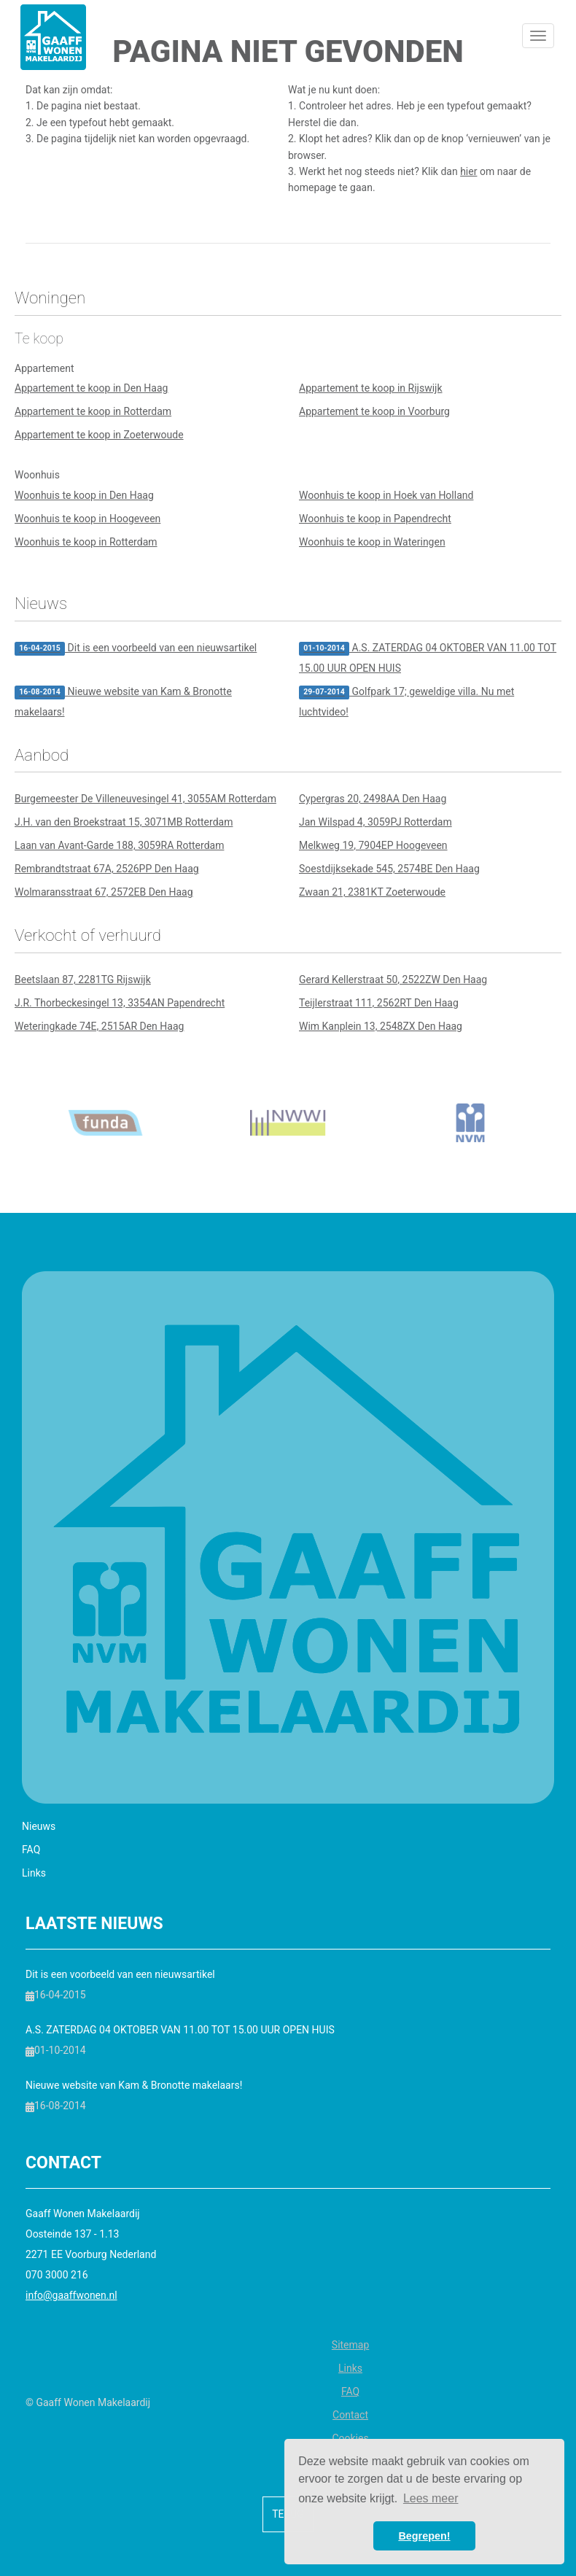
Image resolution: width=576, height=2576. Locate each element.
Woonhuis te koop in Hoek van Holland (386, 495)
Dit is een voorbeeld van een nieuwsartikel (136, 649)
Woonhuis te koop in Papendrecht (375, 518)
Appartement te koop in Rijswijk (371, 388)
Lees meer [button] (431, 2498)
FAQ (31, 1849)
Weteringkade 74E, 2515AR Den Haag (99, 1026)
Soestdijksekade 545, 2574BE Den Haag (389, 868)
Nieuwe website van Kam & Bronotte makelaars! (123, 702)
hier (468, 171)
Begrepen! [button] (424, 2536)
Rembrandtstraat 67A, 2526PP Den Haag (107, 868)
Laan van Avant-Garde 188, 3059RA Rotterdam (119, 845)
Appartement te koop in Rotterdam (93, 411)
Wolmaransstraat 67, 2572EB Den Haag (104, 892)
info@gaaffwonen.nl (71, 2295)
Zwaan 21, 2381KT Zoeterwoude (372, 892)
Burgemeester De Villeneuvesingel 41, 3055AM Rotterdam (145, 798)
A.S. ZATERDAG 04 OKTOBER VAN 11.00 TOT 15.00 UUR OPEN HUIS (427, 658)
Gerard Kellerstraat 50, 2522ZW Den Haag (393, 979)
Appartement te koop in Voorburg (374, 411)
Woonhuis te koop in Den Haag (84, 495)
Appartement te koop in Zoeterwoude (99, 435)
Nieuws (38, 1826)
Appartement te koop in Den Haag (91, 388)
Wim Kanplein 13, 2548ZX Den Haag (380, 1026)
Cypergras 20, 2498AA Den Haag (372, 798)
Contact (350, 2415)
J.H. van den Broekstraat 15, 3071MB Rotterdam (124, 822)
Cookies (350, 2438)
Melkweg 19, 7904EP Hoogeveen (373, 845)
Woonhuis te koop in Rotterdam (86, 542)
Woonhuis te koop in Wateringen (372, 542)
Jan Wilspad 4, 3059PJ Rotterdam (375, 822)
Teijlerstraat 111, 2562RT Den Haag (379, 1003)
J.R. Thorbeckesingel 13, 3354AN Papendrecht (120, 1003)
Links (34, 1873)
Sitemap (350, 2345)
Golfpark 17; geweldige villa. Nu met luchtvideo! (406, 702)
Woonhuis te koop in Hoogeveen (87, 518)
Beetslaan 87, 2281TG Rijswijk (83, 979)
